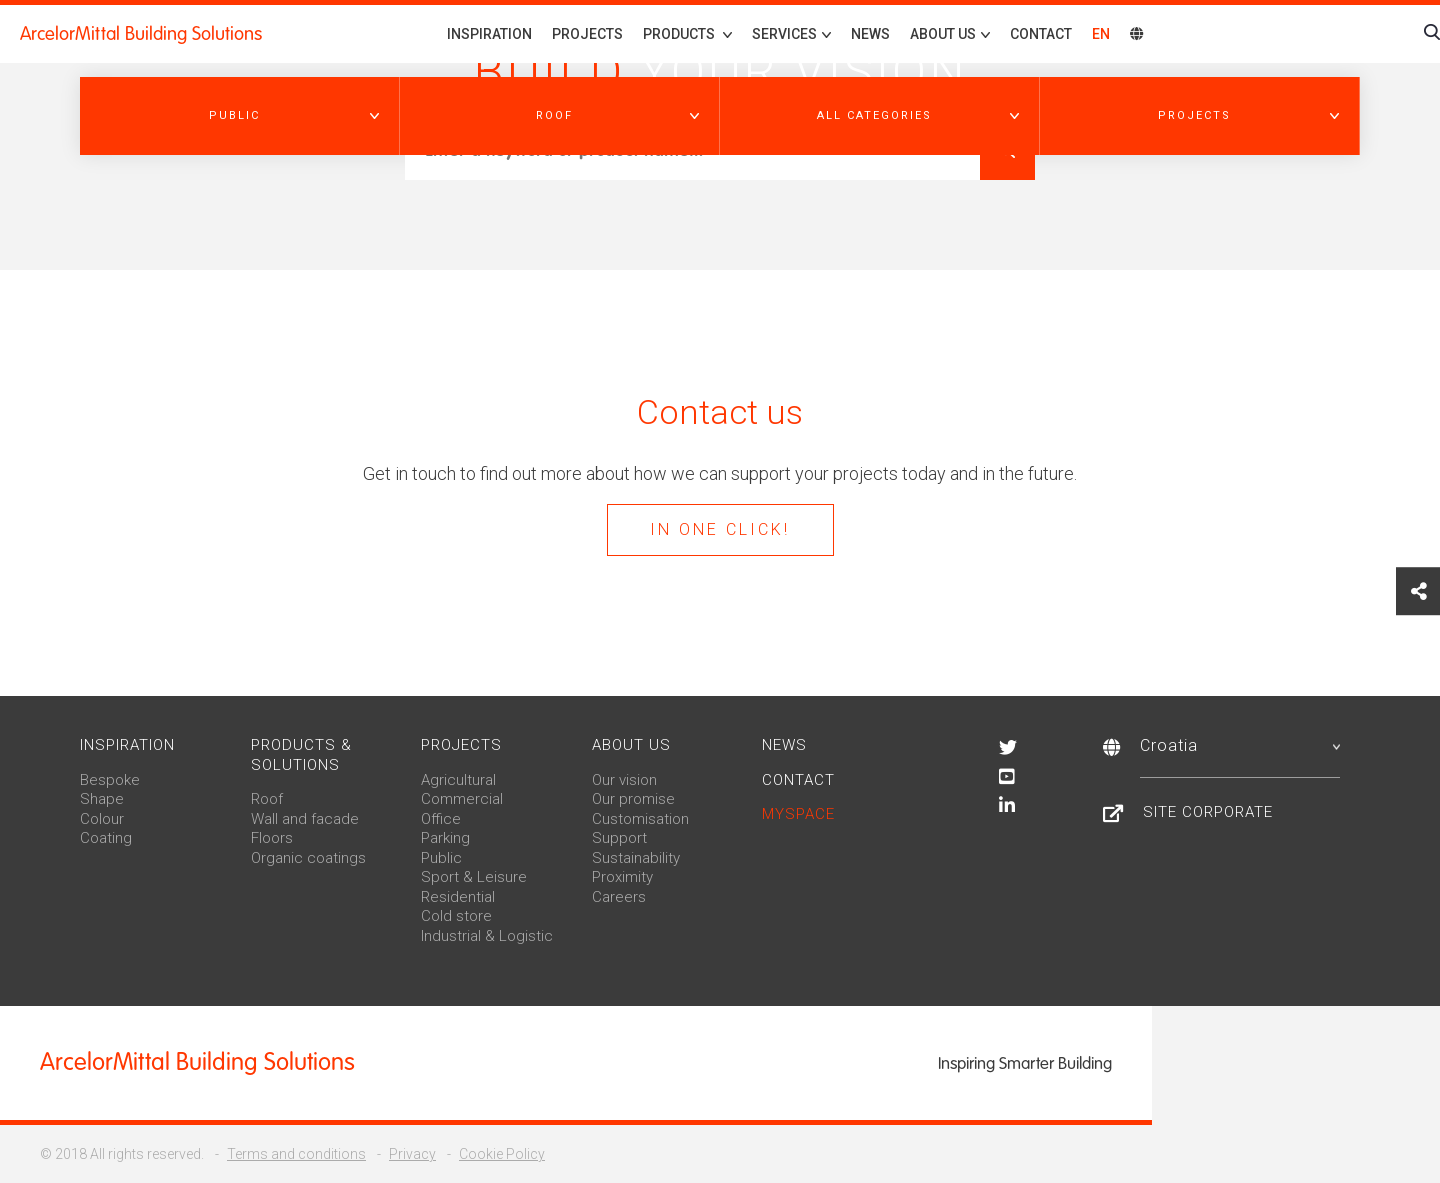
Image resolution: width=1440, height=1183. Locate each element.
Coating (106, 838)
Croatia (1240, 745)
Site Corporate (1208, 812)
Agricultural (458, 780)
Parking (445, 838)
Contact (1041, 34)
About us (631, 745)
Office (441, 819)
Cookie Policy (502, 1154)
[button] (240, 116)
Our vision (624, 780)
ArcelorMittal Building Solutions (141, 34)
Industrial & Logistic (487, 936)
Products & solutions (301, 755)
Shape (102, 799)
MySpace (798, 814)
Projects (587, 34)
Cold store (456, 916)
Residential (458, 897)
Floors (272, 838)
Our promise (633, 799)
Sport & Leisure (474, 877)
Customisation (640, 819)
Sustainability (636, 858)
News (870, 34)
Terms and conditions (296, 1154)
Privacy (412, 1154)
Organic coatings (308, 858)
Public (441, 858)
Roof (267, 799)
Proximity (622, 877)
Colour (102, 819)
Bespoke (110, 780)
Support (619, 838)
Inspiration (489, 34)
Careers (619, 897)
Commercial (462, 799)
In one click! (720, 529)
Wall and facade (305, 819)
